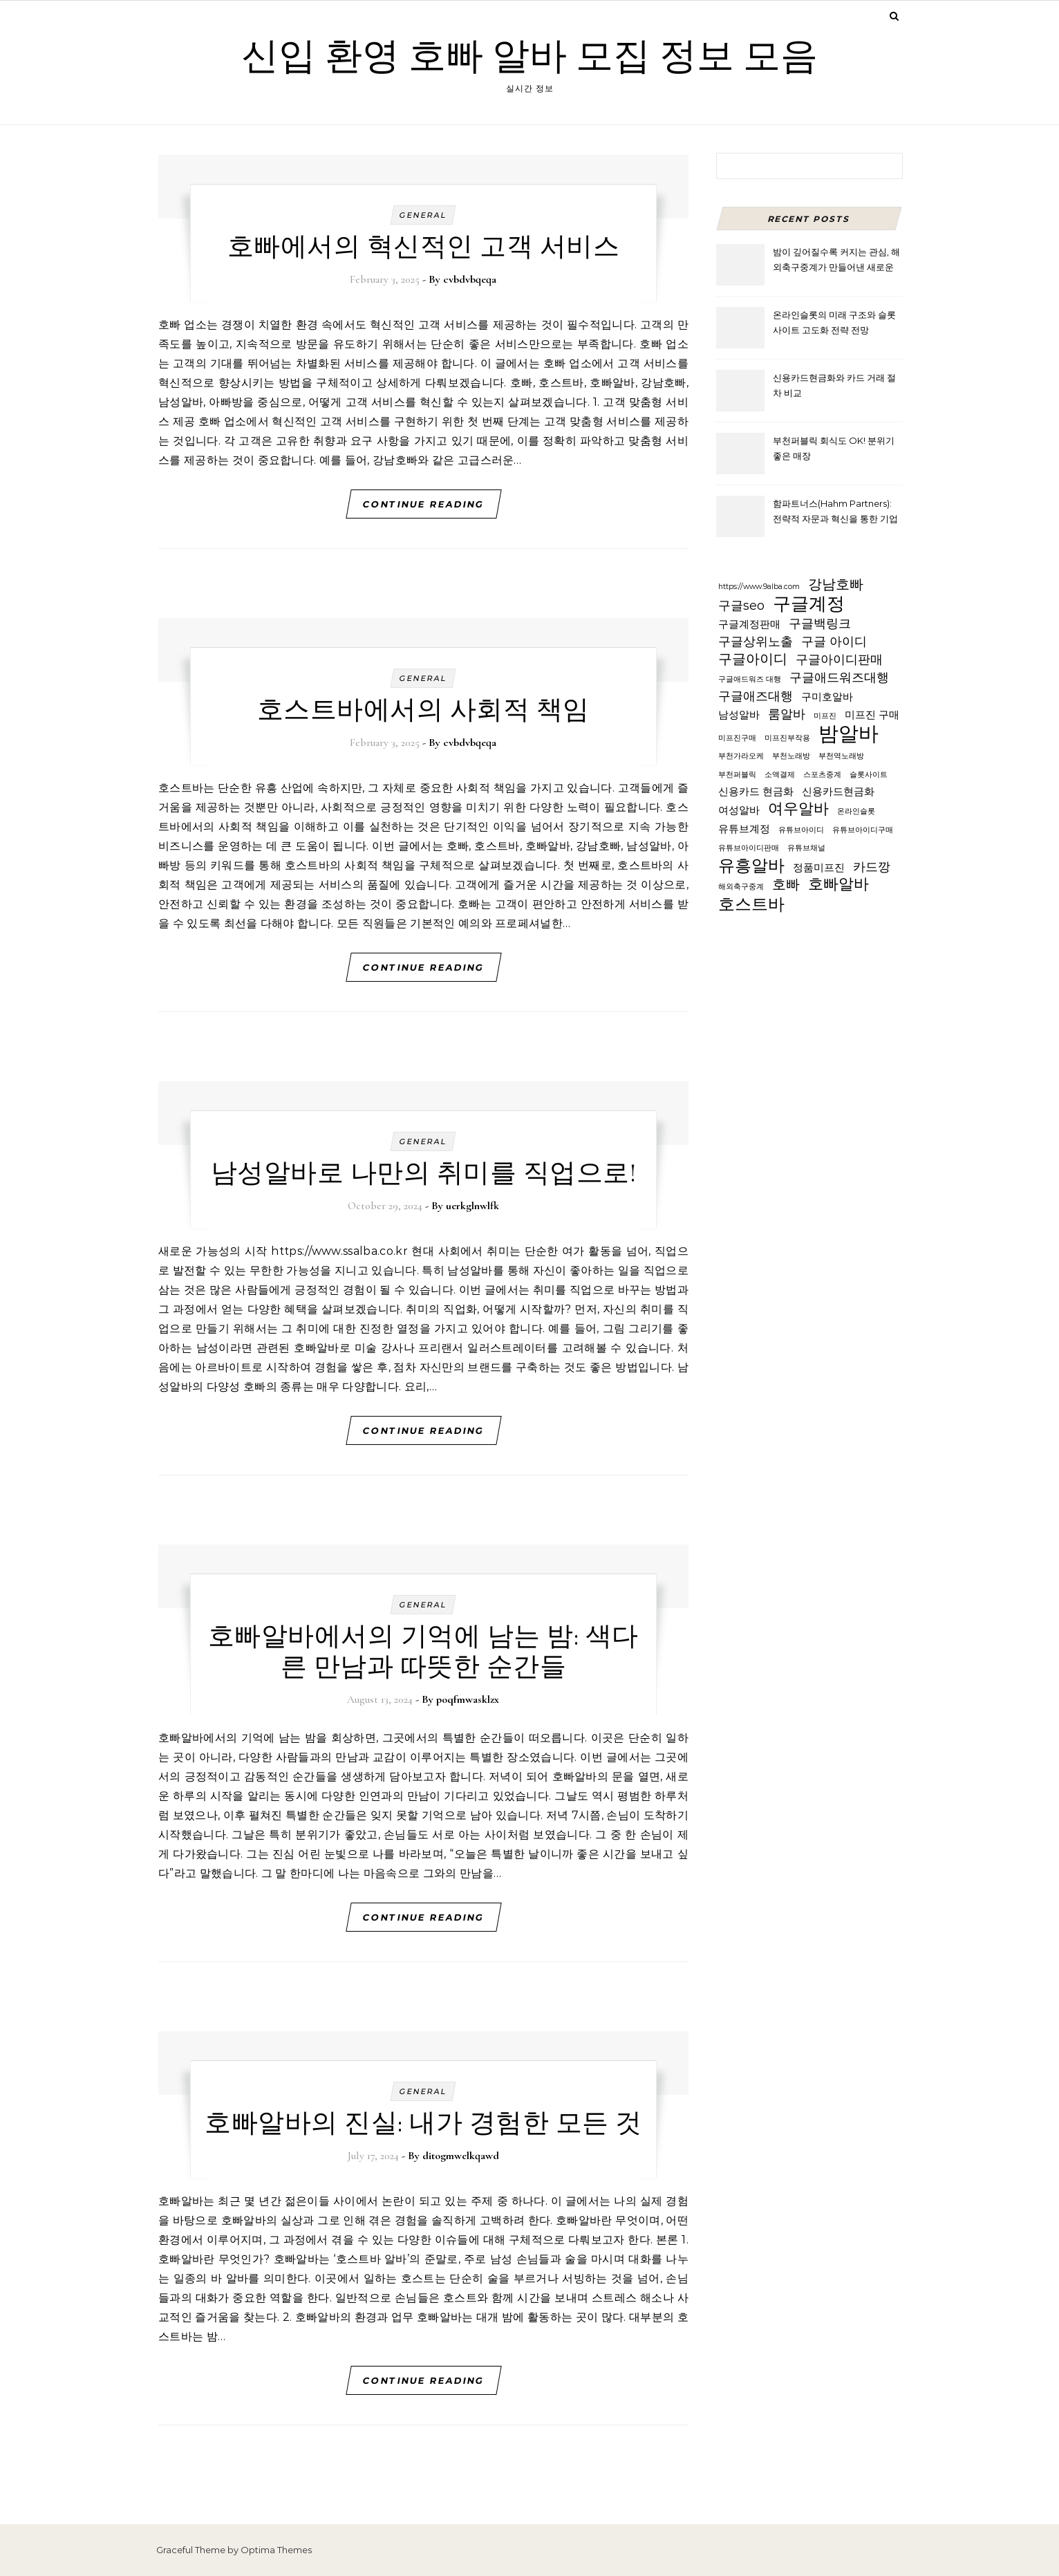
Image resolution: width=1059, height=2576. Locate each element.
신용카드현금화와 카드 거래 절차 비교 (834, 385)
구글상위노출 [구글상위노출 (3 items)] (755, 641)
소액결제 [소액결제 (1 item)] (780, 774)
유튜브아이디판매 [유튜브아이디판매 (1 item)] (748, 847)
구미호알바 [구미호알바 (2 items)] (827, 697)
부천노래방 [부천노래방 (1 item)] (791, 756)
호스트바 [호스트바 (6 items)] (751, 904)
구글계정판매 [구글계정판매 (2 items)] (749, 624)
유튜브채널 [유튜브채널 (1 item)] (806, 847)
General (423, 215)
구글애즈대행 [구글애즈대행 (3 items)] (755, 696)
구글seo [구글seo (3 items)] (741, 605)
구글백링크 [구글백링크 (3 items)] (820, 623)
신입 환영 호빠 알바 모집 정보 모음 (529, 56)
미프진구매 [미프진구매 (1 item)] (737, 738)
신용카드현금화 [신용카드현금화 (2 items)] (838, 791)
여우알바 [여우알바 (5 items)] (798, 809)
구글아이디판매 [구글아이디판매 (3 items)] (839, 659)
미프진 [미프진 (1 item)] (825, 715)
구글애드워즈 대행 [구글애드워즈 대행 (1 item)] (749, 679)
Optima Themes (276, 2549)
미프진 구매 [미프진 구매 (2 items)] (872, 715)
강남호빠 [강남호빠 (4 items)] (835, 584)
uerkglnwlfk (472, 1206)
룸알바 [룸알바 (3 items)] (786, 714)
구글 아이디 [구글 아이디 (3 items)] (834, 641)
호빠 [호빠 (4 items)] (786, 884)
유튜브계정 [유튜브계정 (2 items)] (744, 829)
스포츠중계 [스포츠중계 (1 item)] (822, 774)
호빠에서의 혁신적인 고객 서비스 (423, 247)
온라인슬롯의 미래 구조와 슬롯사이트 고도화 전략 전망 (834, 322)
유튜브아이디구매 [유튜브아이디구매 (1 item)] (862, 829)
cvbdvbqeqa (469, 279)
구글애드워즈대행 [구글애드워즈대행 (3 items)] (839, 677)
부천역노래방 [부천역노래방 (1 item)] (841, 756)
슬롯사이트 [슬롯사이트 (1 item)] (869, 774)
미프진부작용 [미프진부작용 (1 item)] (787, 738)
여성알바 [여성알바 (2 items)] (739, 810)
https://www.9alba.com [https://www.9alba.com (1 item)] (759, 586)
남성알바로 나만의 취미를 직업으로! (424, 1173)
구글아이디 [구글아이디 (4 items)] (752, 659)
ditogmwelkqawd (460, 2156)
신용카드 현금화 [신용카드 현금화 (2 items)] (756, 791)
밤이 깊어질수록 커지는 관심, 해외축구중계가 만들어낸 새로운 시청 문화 (836, 261)
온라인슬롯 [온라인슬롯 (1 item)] (856, 811)
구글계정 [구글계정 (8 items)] (809, 604)
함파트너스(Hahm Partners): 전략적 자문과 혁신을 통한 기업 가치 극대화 (835, 513)
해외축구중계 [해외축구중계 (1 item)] (741, 886)
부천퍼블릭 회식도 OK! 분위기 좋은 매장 (833, 448)
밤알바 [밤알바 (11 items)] (848, 734)
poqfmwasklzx (467, 1699)
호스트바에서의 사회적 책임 (423, 710)
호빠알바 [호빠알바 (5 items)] (838, 884)
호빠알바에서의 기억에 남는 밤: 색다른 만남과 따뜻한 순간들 (423, 1652)
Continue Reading (423, 504)
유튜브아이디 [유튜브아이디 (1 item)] (801, 829)
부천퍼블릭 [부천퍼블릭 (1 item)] (737, 774)
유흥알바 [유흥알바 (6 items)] (751, 866)
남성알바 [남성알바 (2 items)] (739, 715)
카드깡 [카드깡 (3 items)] (871, 866)
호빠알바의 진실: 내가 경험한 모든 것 (423, 2123)
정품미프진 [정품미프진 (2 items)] (819, 867)
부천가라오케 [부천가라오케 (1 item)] (741, 756)
